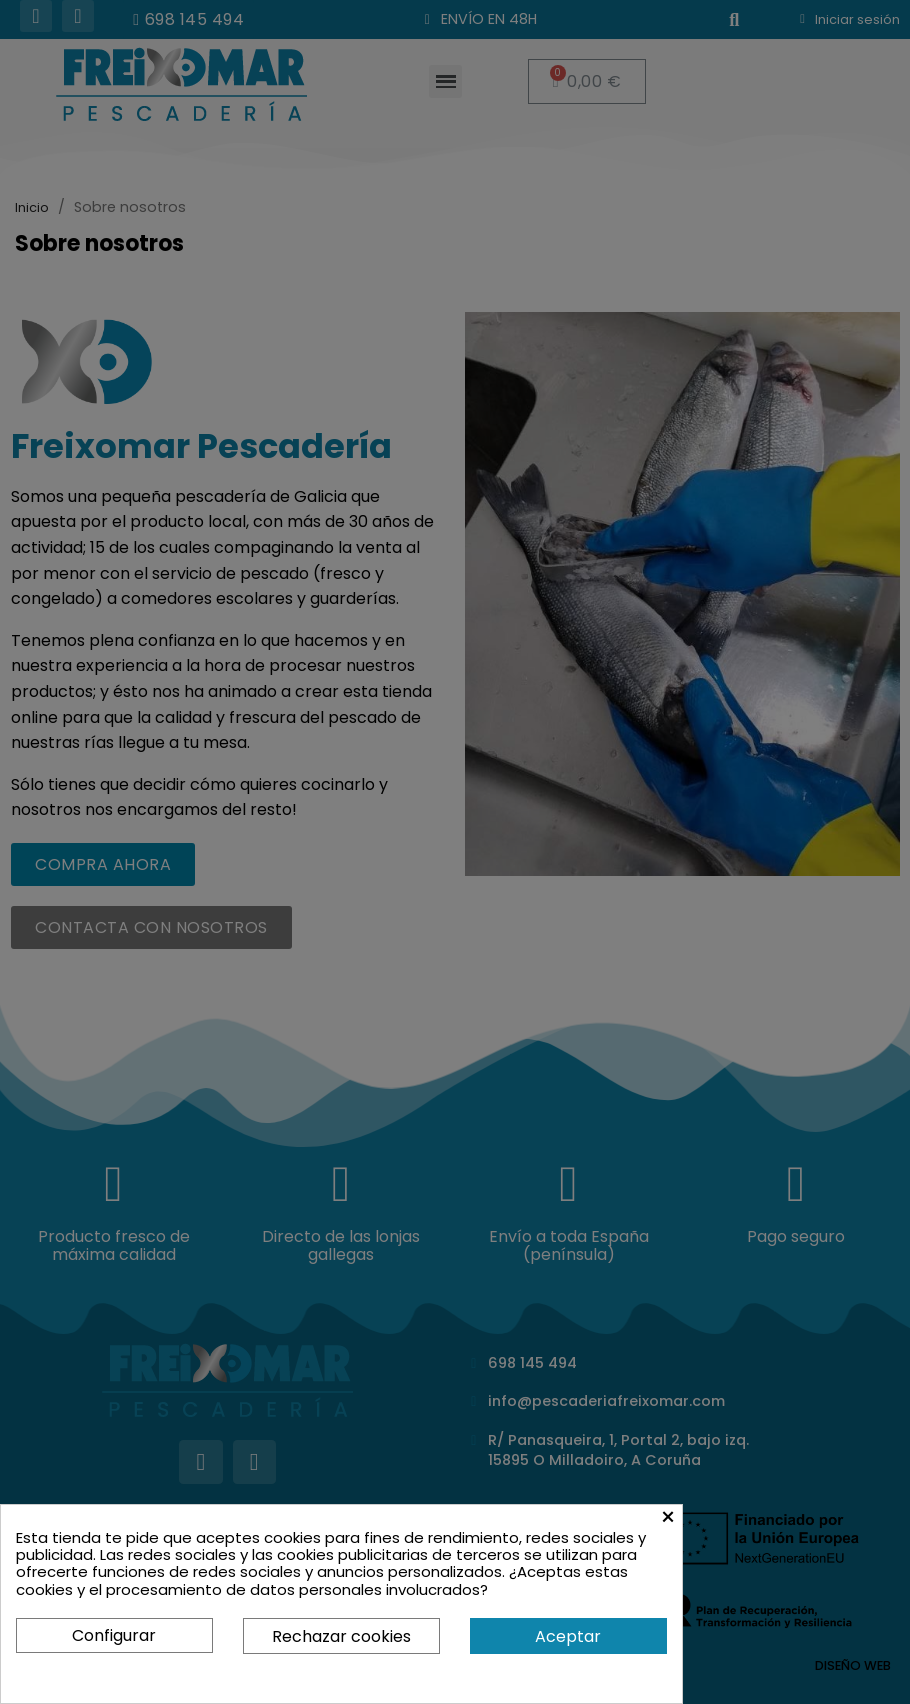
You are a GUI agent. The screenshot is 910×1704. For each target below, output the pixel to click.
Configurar (114, 1635)
